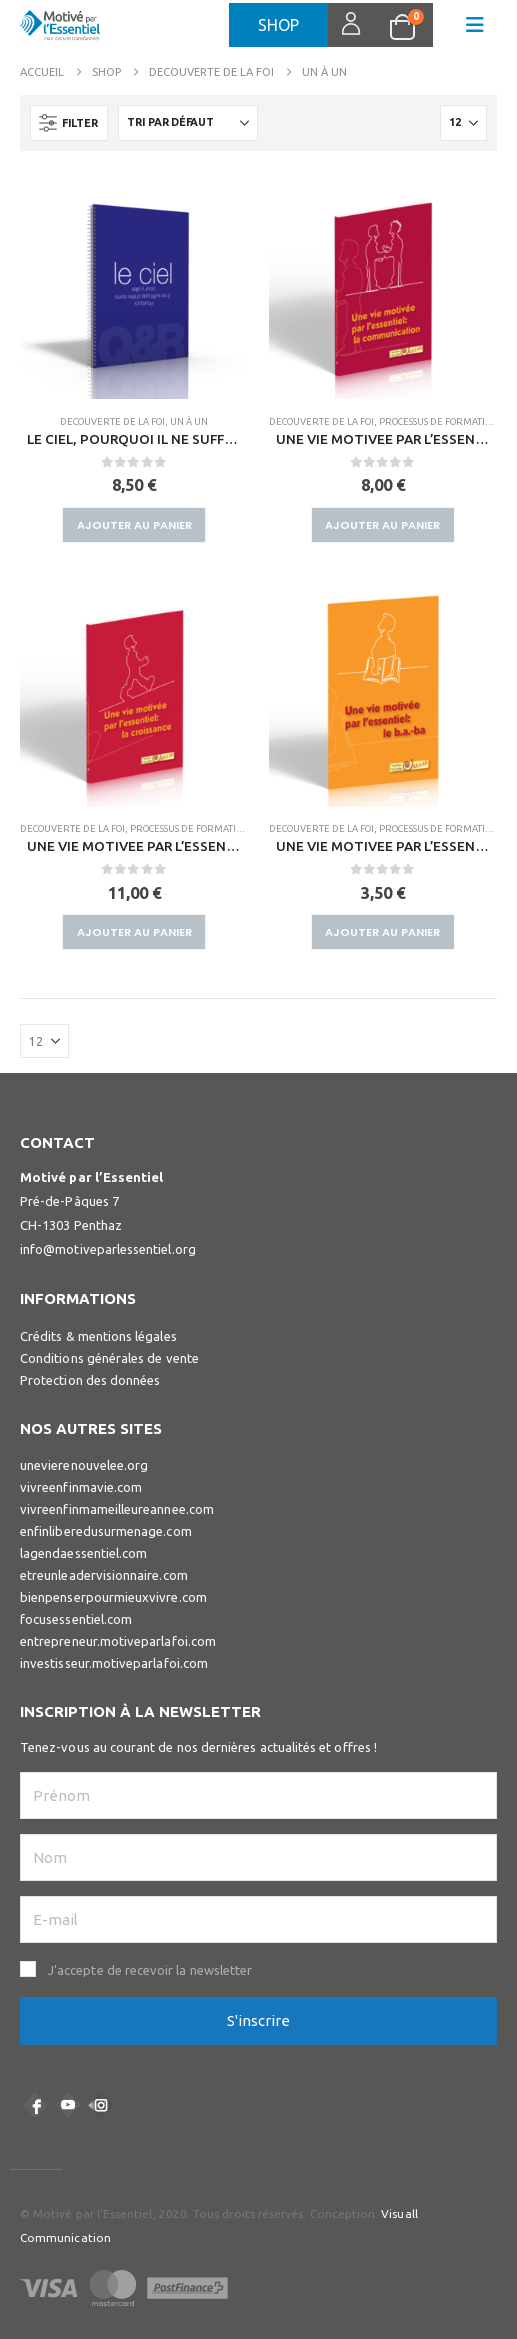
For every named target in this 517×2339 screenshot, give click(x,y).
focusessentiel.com (76, 1619)
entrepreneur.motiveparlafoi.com (118, 1641)
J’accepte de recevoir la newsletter (150, 1970)
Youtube (68, 2105)
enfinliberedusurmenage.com (106, 1531)
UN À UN (189, 421)
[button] (475, 25)
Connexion (339, 25)
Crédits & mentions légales (98, 1336)
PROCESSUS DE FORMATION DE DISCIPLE (217, 828)
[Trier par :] (188, 123)
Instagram (101, 2105)
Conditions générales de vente (109, 1358)
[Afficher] (463, 123)
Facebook (35, 2105)
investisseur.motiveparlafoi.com (114, 1663)
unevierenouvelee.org (84, 1465)
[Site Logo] (60, 30)
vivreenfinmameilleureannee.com (117, 1509)
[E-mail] (258, 1919)
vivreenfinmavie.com (81, 1487)
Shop (278, 25)
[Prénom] (258, 1795)
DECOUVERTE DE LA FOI (112, 421)
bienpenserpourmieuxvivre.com (113, 1597)
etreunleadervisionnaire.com (104, 1575)
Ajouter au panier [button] (134, 525)
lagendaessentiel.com (83, 1553)
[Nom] (258, 1857)
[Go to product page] (134, 285)
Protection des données (90, 1380)
